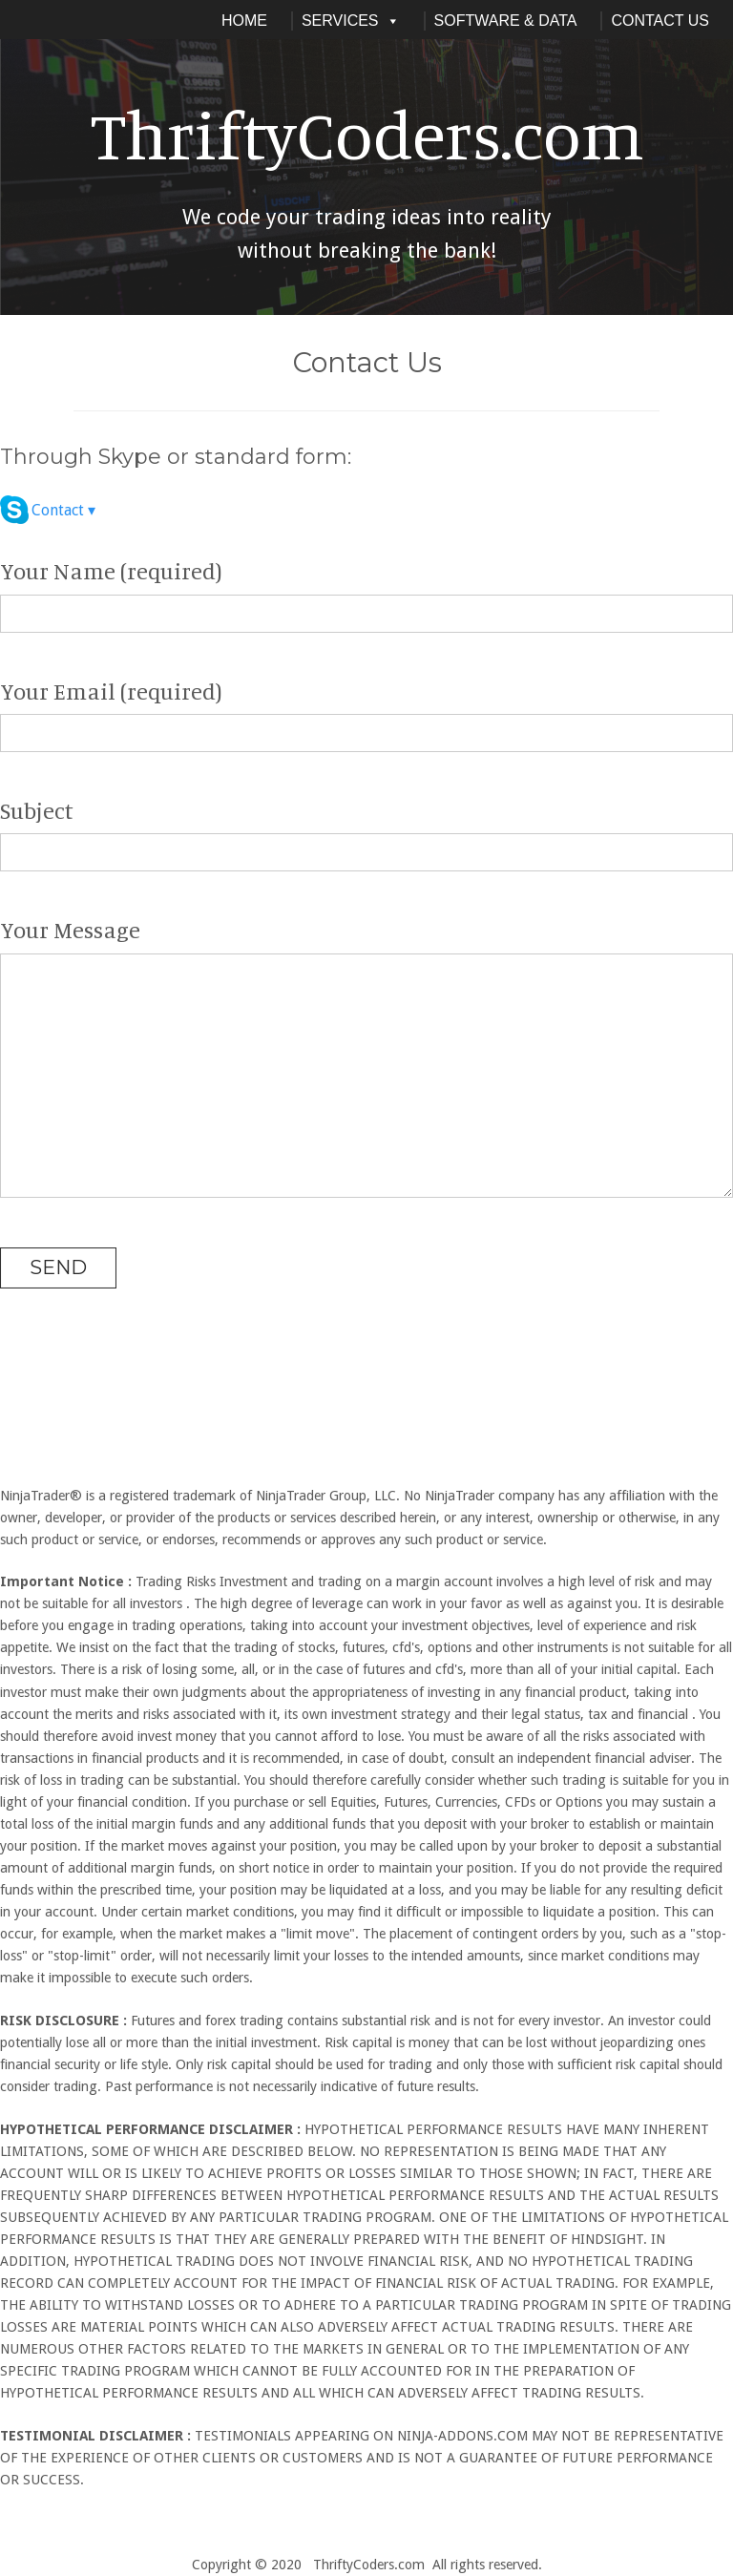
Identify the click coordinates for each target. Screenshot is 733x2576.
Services (351, 20)
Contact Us (660, 20)
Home (244, 20)
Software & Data (505, 20)
